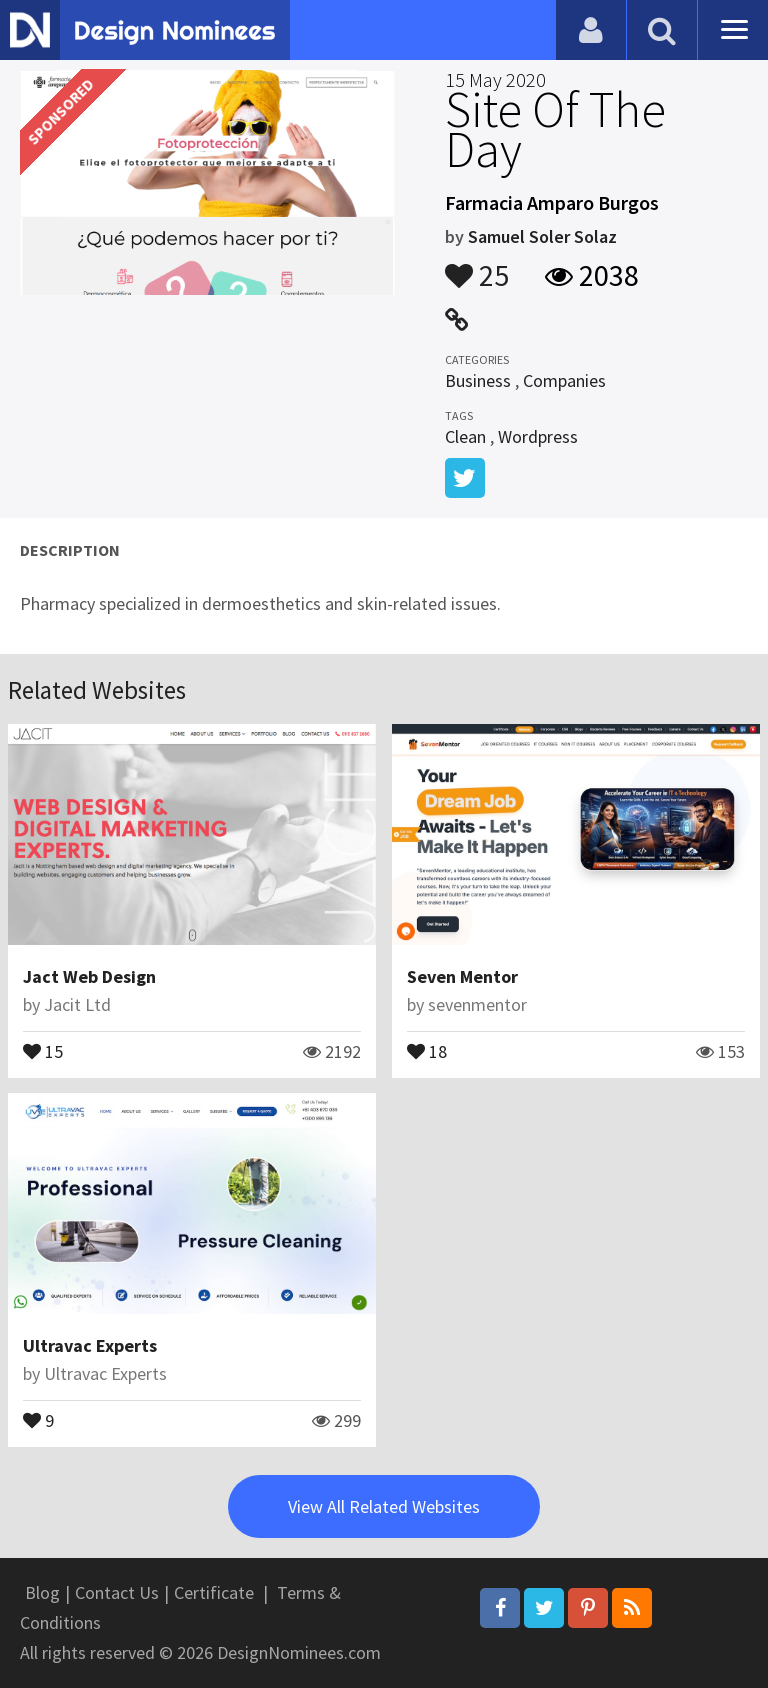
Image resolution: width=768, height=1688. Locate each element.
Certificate (214, 1592)
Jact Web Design (89, 976)
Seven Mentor (462, 976)
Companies (564, 380)
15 (43, 1050)
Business (478, 380)
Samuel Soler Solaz (542, 236)
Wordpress (538, 436)
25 (477, 266)
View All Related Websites (384, 1506)
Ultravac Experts (90, 1345)
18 (427, 1050)
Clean (465, 436)
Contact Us (117, 1592)
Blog (42, 1592)
